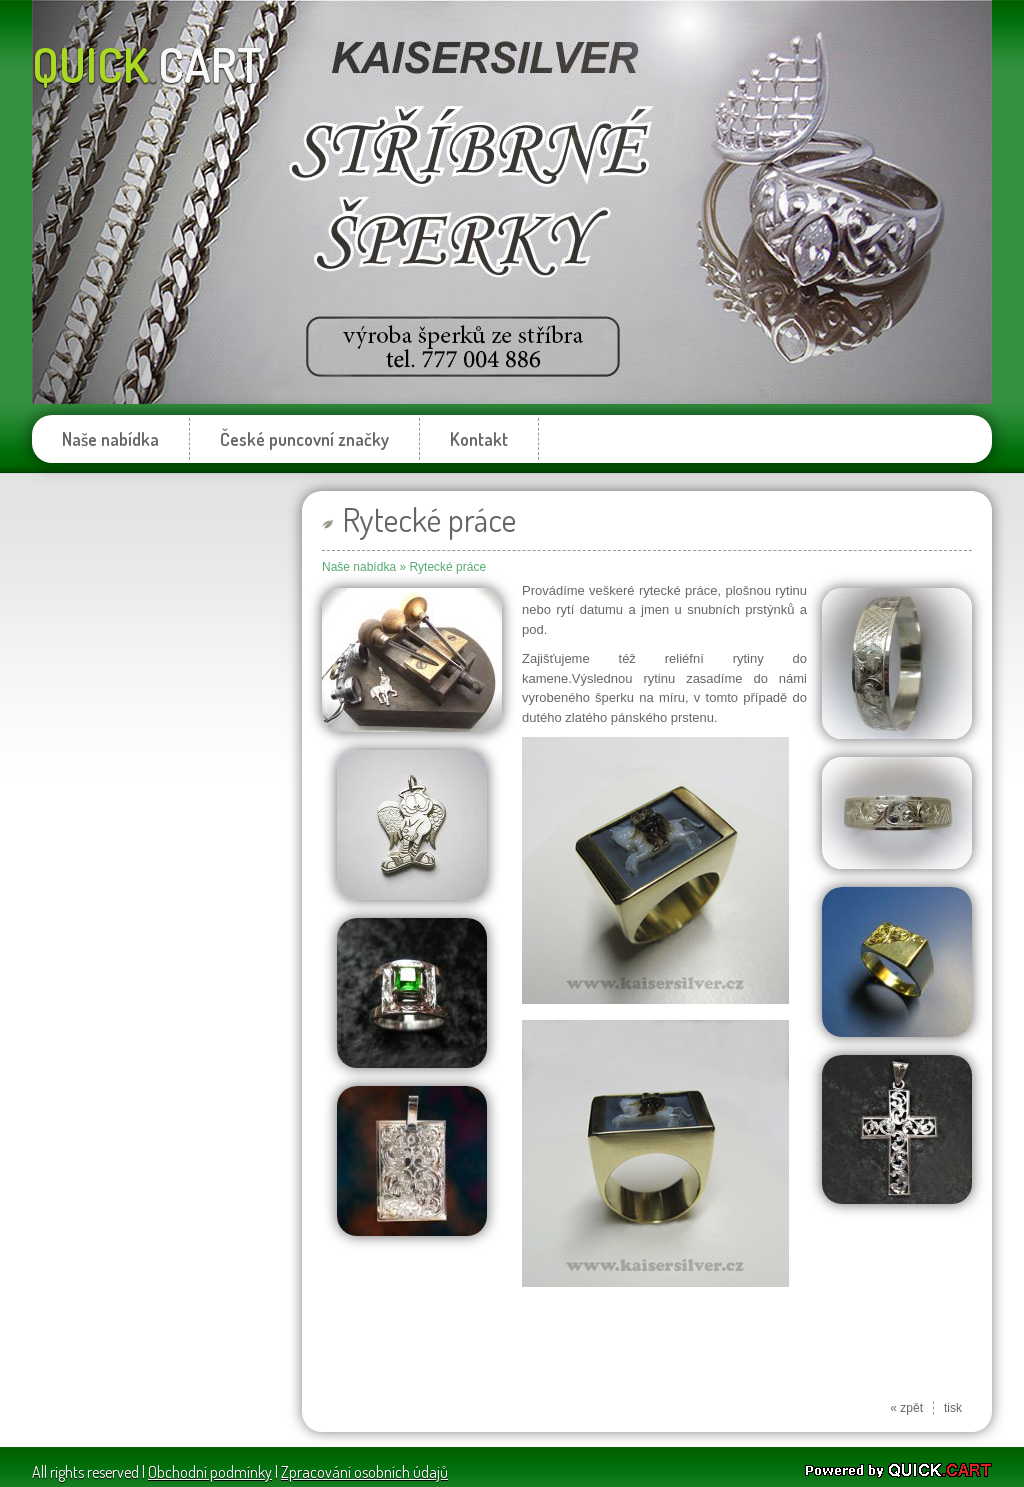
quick (147, 64)
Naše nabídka (110, 439)
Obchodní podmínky (210, 1472)
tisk (953, 1408)
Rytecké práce (447, 567)
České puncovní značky (304, 439)
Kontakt (479, 439)
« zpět (906, 1408)
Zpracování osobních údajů (364, 1472)
